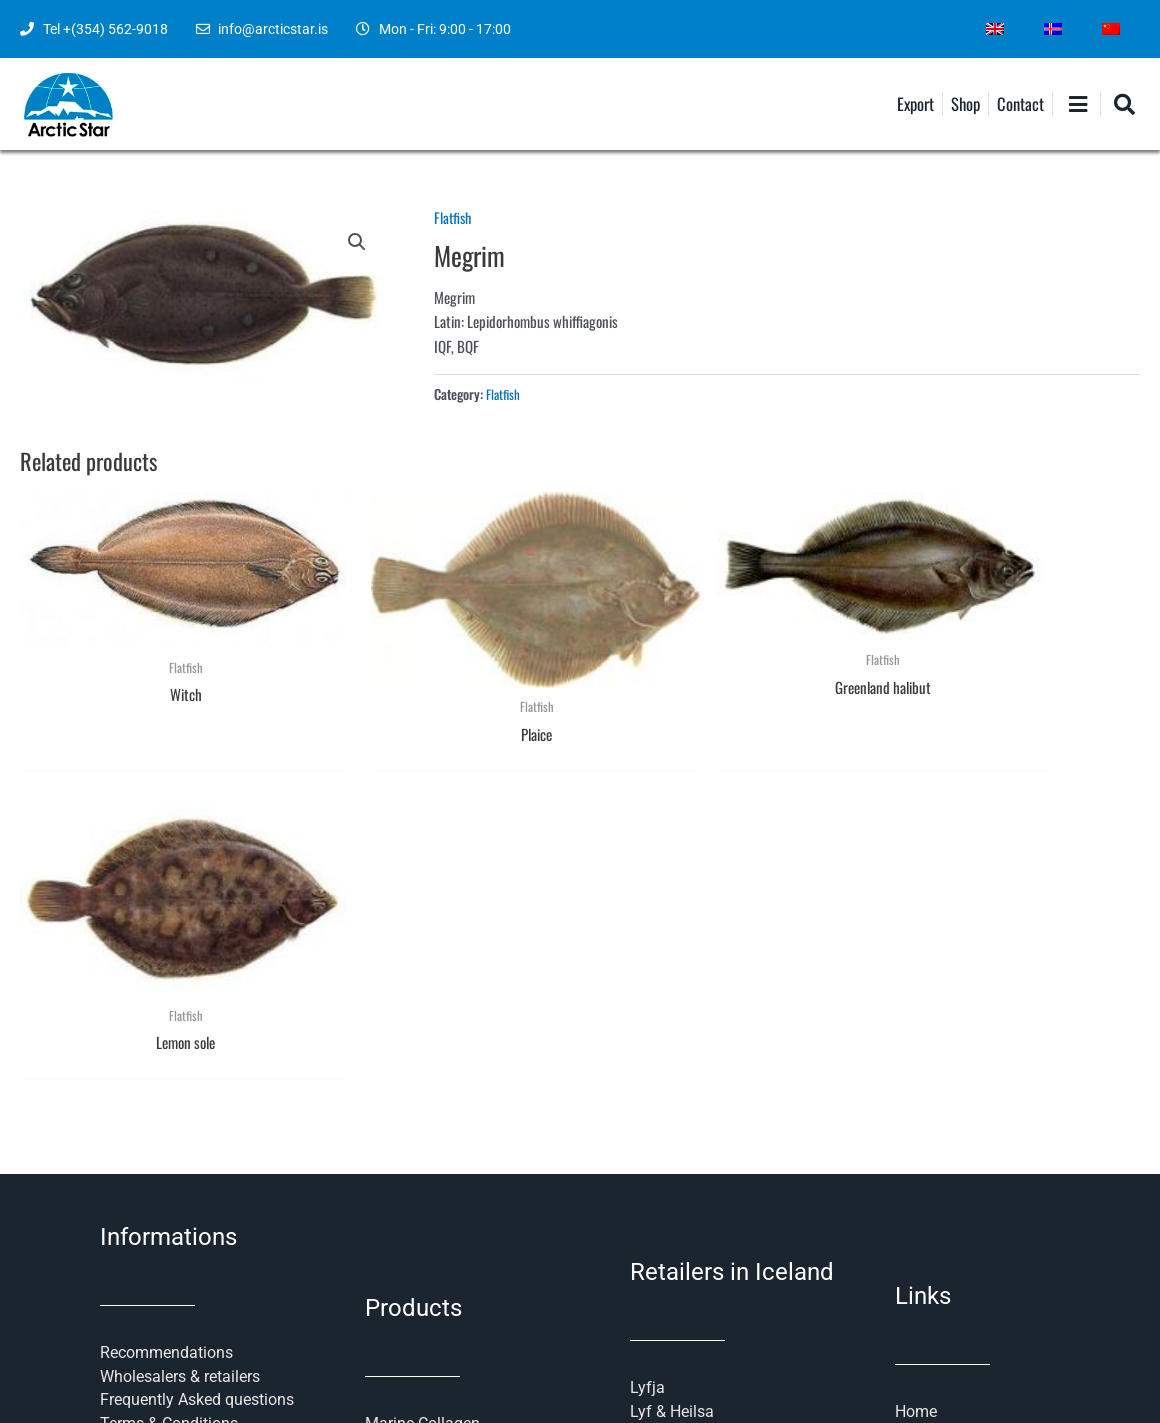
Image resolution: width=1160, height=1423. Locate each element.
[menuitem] (995, 29)
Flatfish (454, 217)
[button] (357, 243)
